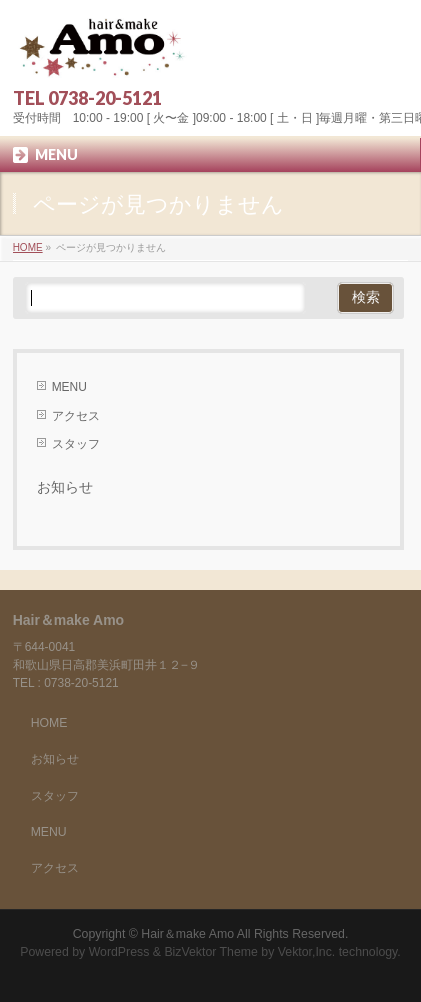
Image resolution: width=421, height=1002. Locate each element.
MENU (69, 387)
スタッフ (76, 444)
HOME (49, 723)
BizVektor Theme (211, 952)
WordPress (119, 952)
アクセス (76, 416)
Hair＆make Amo (187, 934)
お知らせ (65, 487)
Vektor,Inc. (307, 952)
